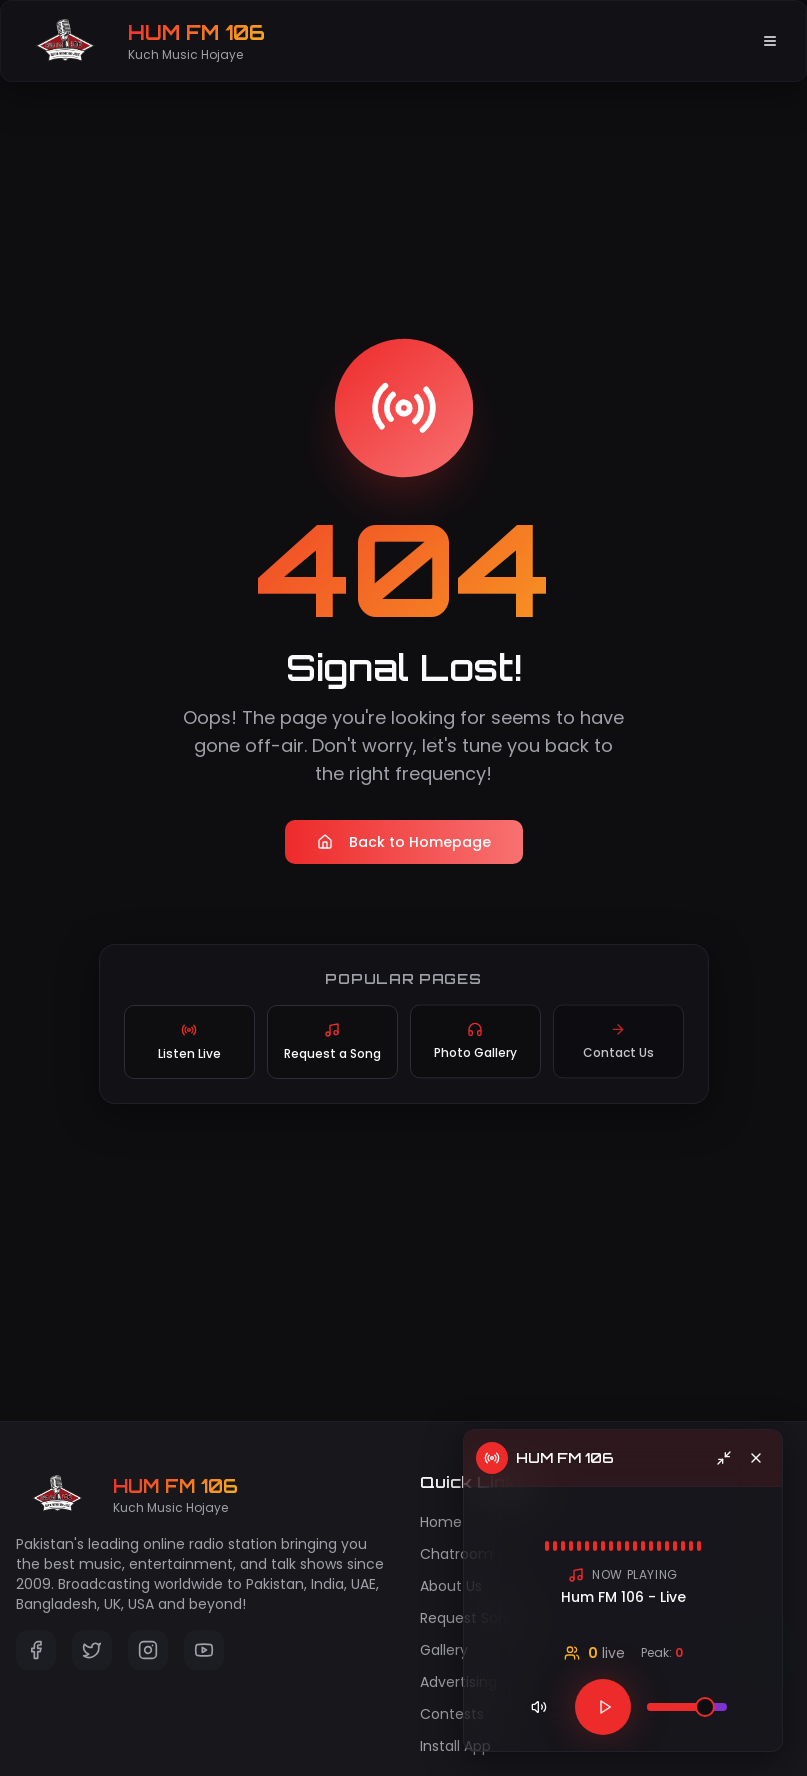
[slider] (705, 1707)
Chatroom (456, 1554)
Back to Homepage (404, 842)
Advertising (458, 1682)
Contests (452, 1714)
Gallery (444, 1650)
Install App (455, 1746)
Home (441, 1522)
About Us (451, 1586)
